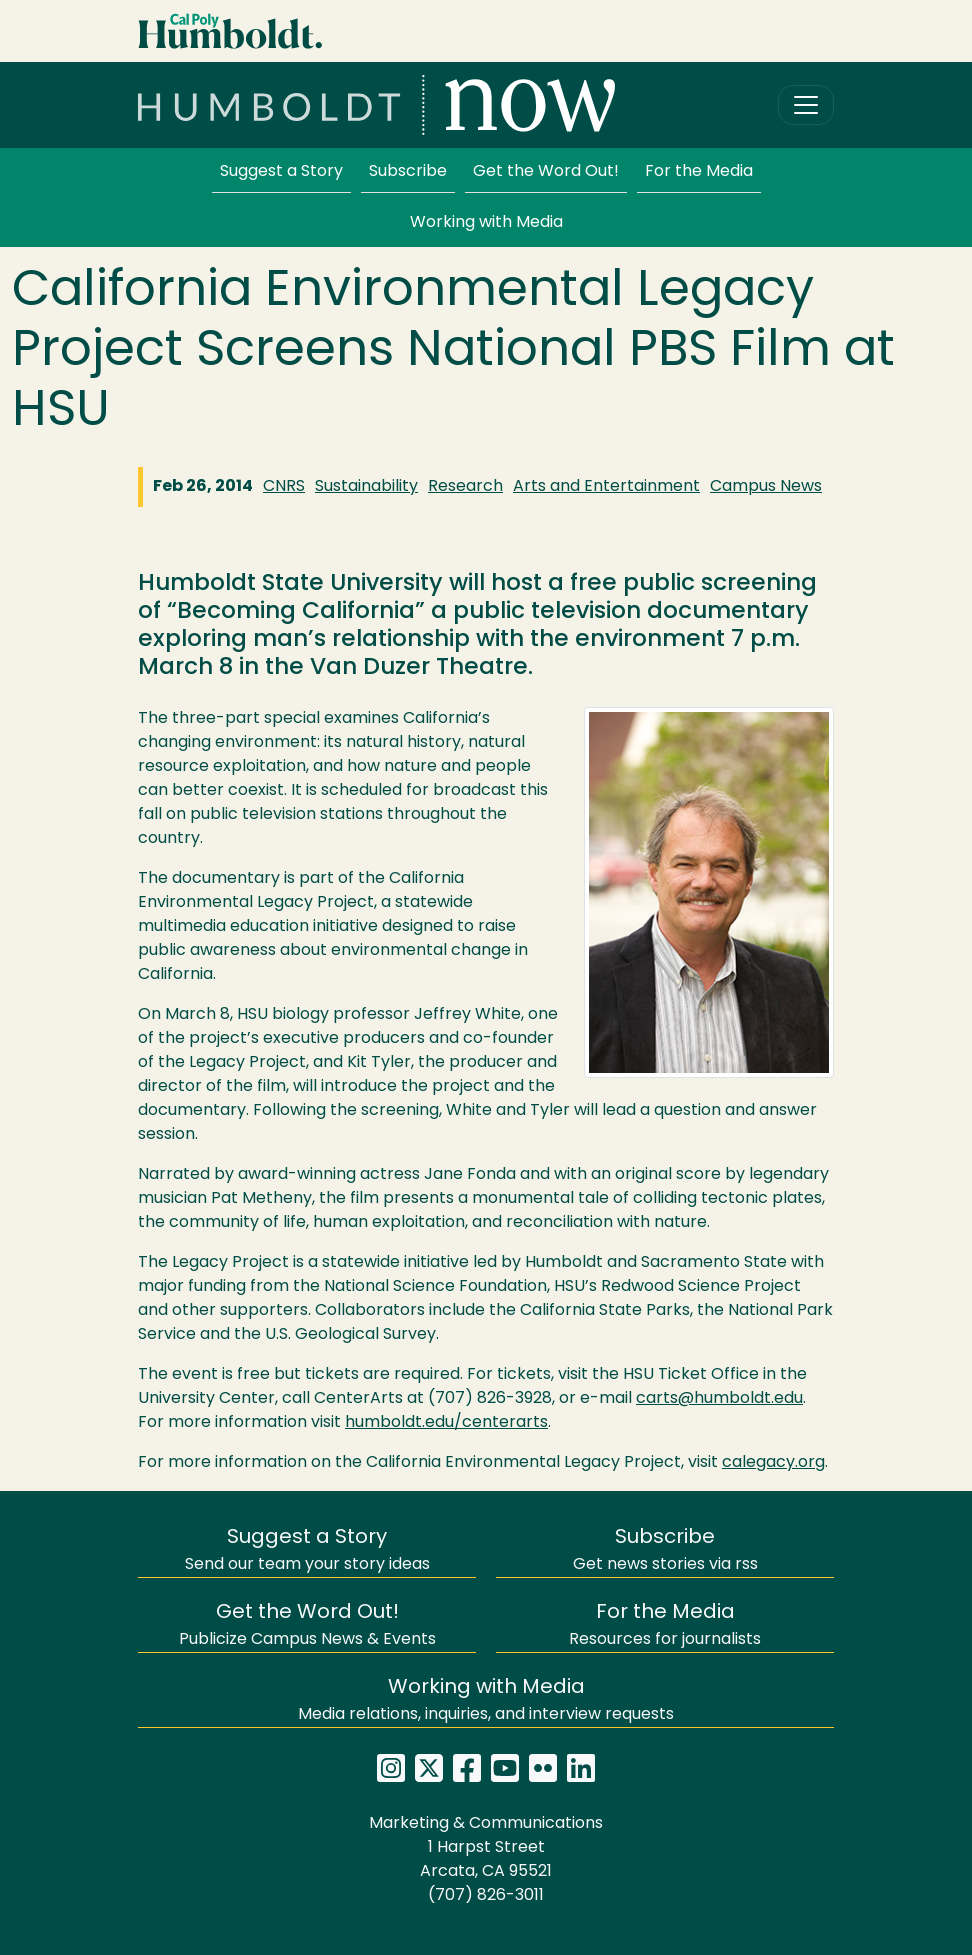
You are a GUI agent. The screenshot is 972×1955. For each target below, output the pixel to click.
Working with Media (486, 223)
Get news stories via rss (665, 1550)
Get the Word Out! (546, 172)
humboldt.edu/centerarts (446, 1423)
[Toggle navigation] (806, 105)
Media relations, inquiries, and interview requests (486, 1700)
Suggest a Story (281, 172)
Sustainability (366, 487)
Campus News (766, 487)
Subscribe (408, 172)
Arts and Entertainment (606, 487)
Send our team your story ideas (307, 1550)
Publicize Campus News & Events (307, 1625)
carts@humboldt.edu (719, 1399)
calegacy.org (773, 1463)
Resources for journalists (665, 1625)
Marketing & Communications (486, 1824)
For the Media (699, 172)
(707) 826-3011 (486, 1896)
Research (465, 487)
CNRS (284, 487)
